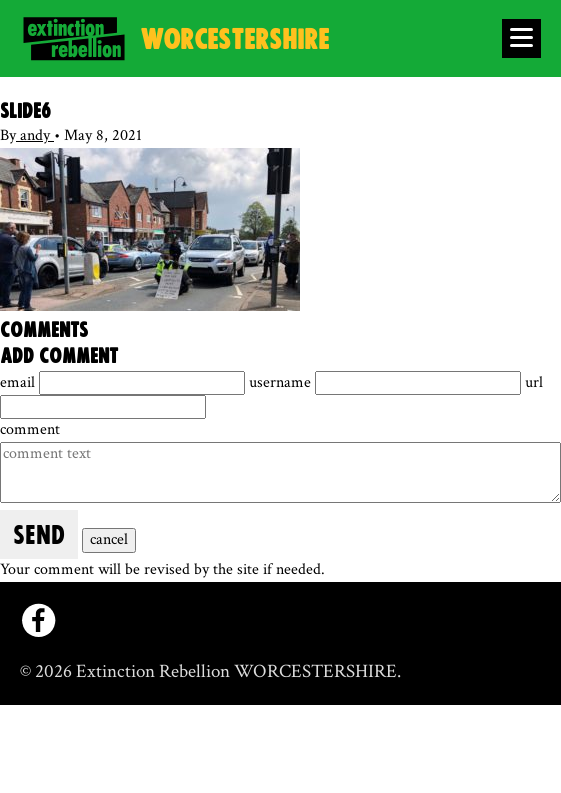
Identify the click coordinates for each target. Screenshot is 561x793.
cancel (109, 539)
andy (35, 135)
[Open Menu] (521, 38)
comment (30, 429)
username (282, 382)
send (39, 536)
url (534, 382)
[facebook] (38, 620)
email (19, 382)
